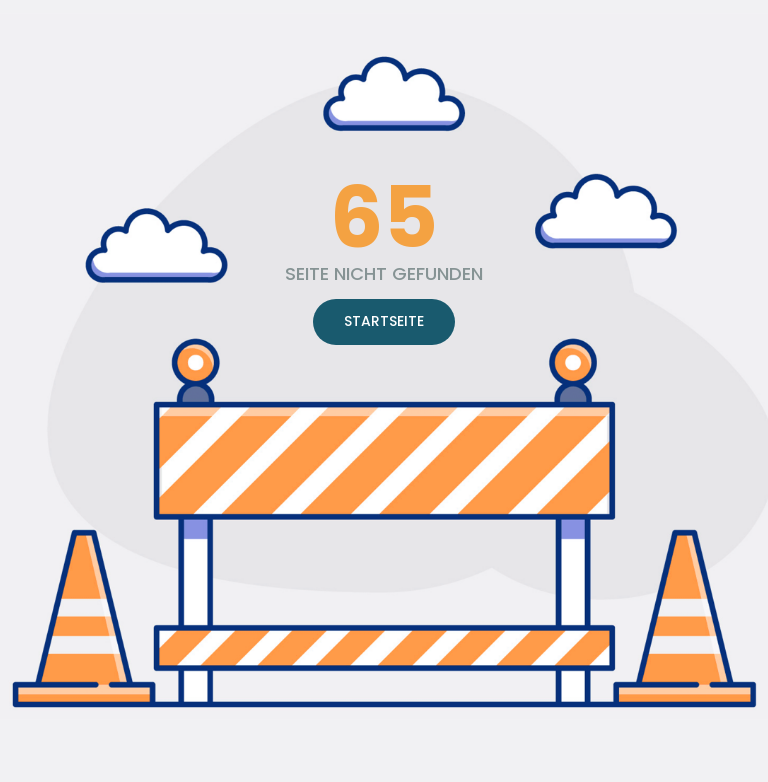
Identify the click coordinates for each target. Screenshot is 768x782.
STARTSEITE (384, 321)
